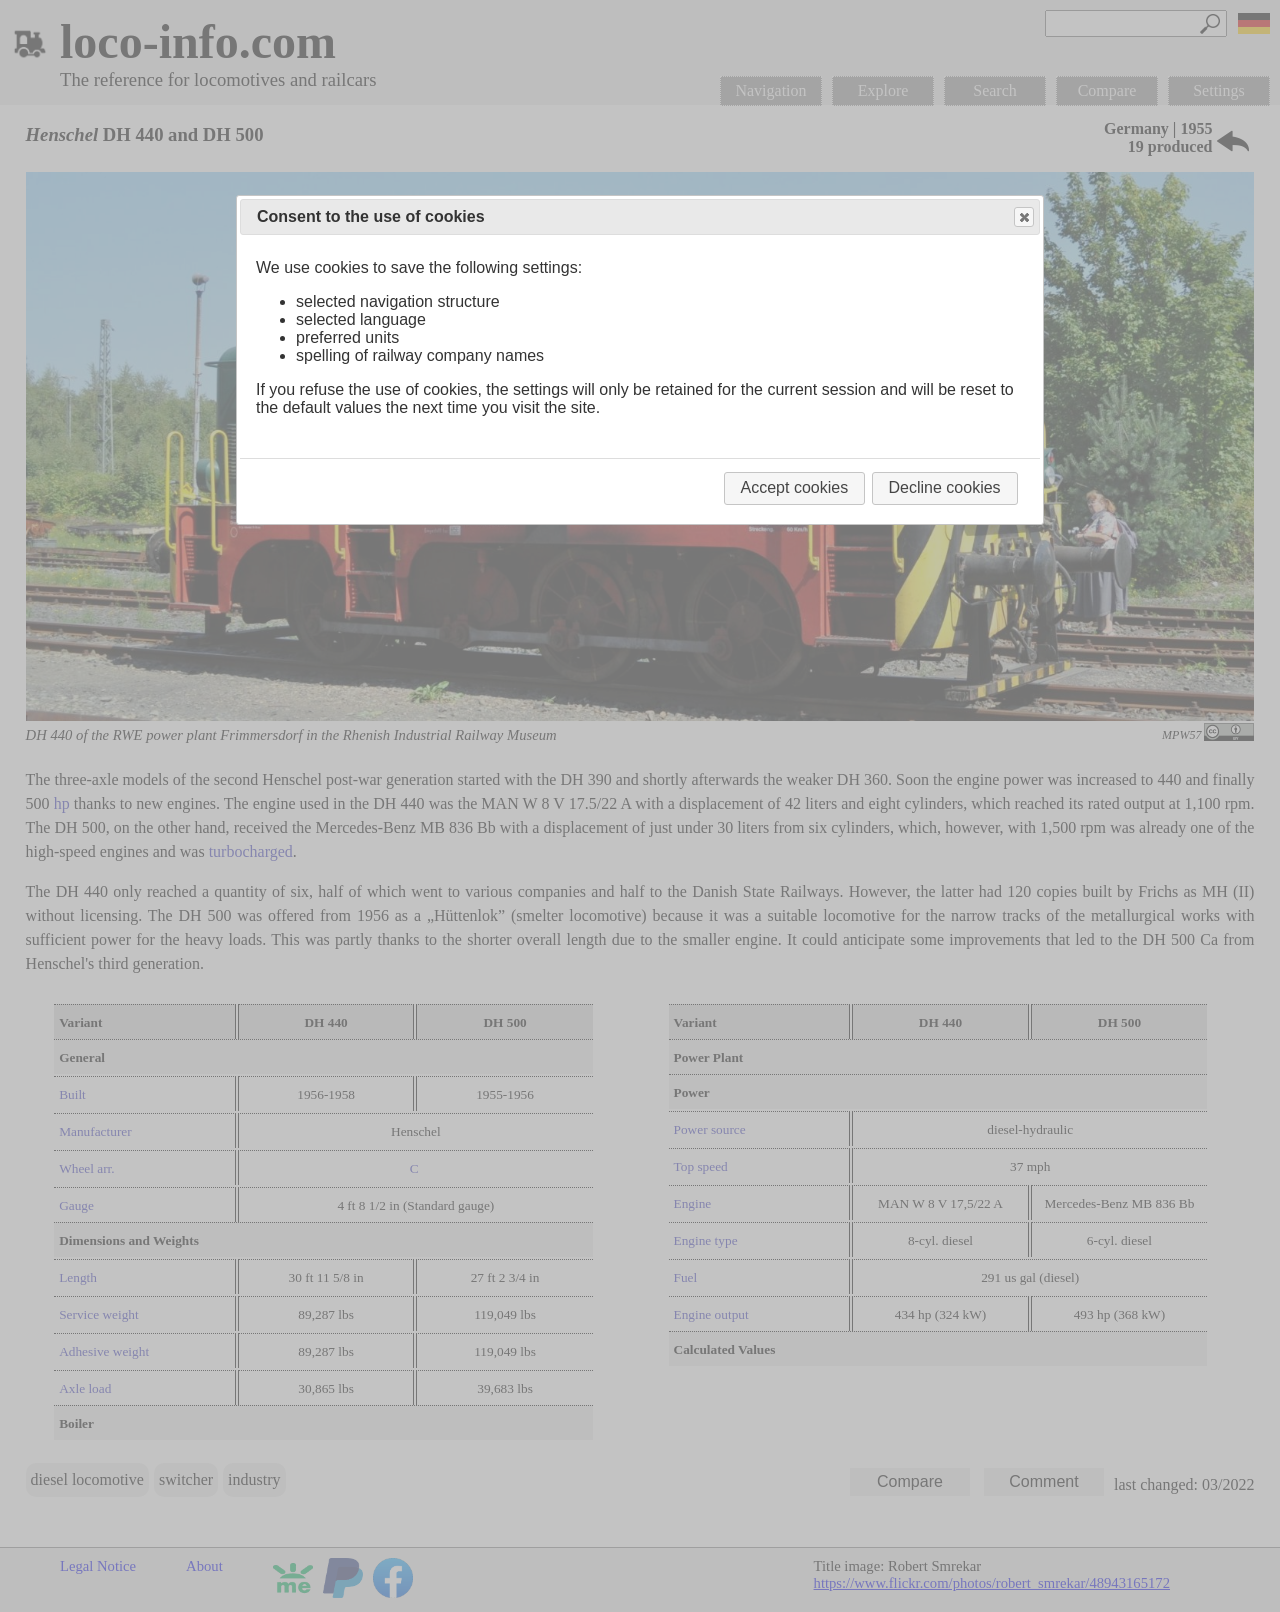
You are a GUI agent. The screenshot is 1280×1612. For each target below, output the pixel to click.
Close (1023, 217)
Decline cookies (945, 487)
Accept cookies (795, 487)
